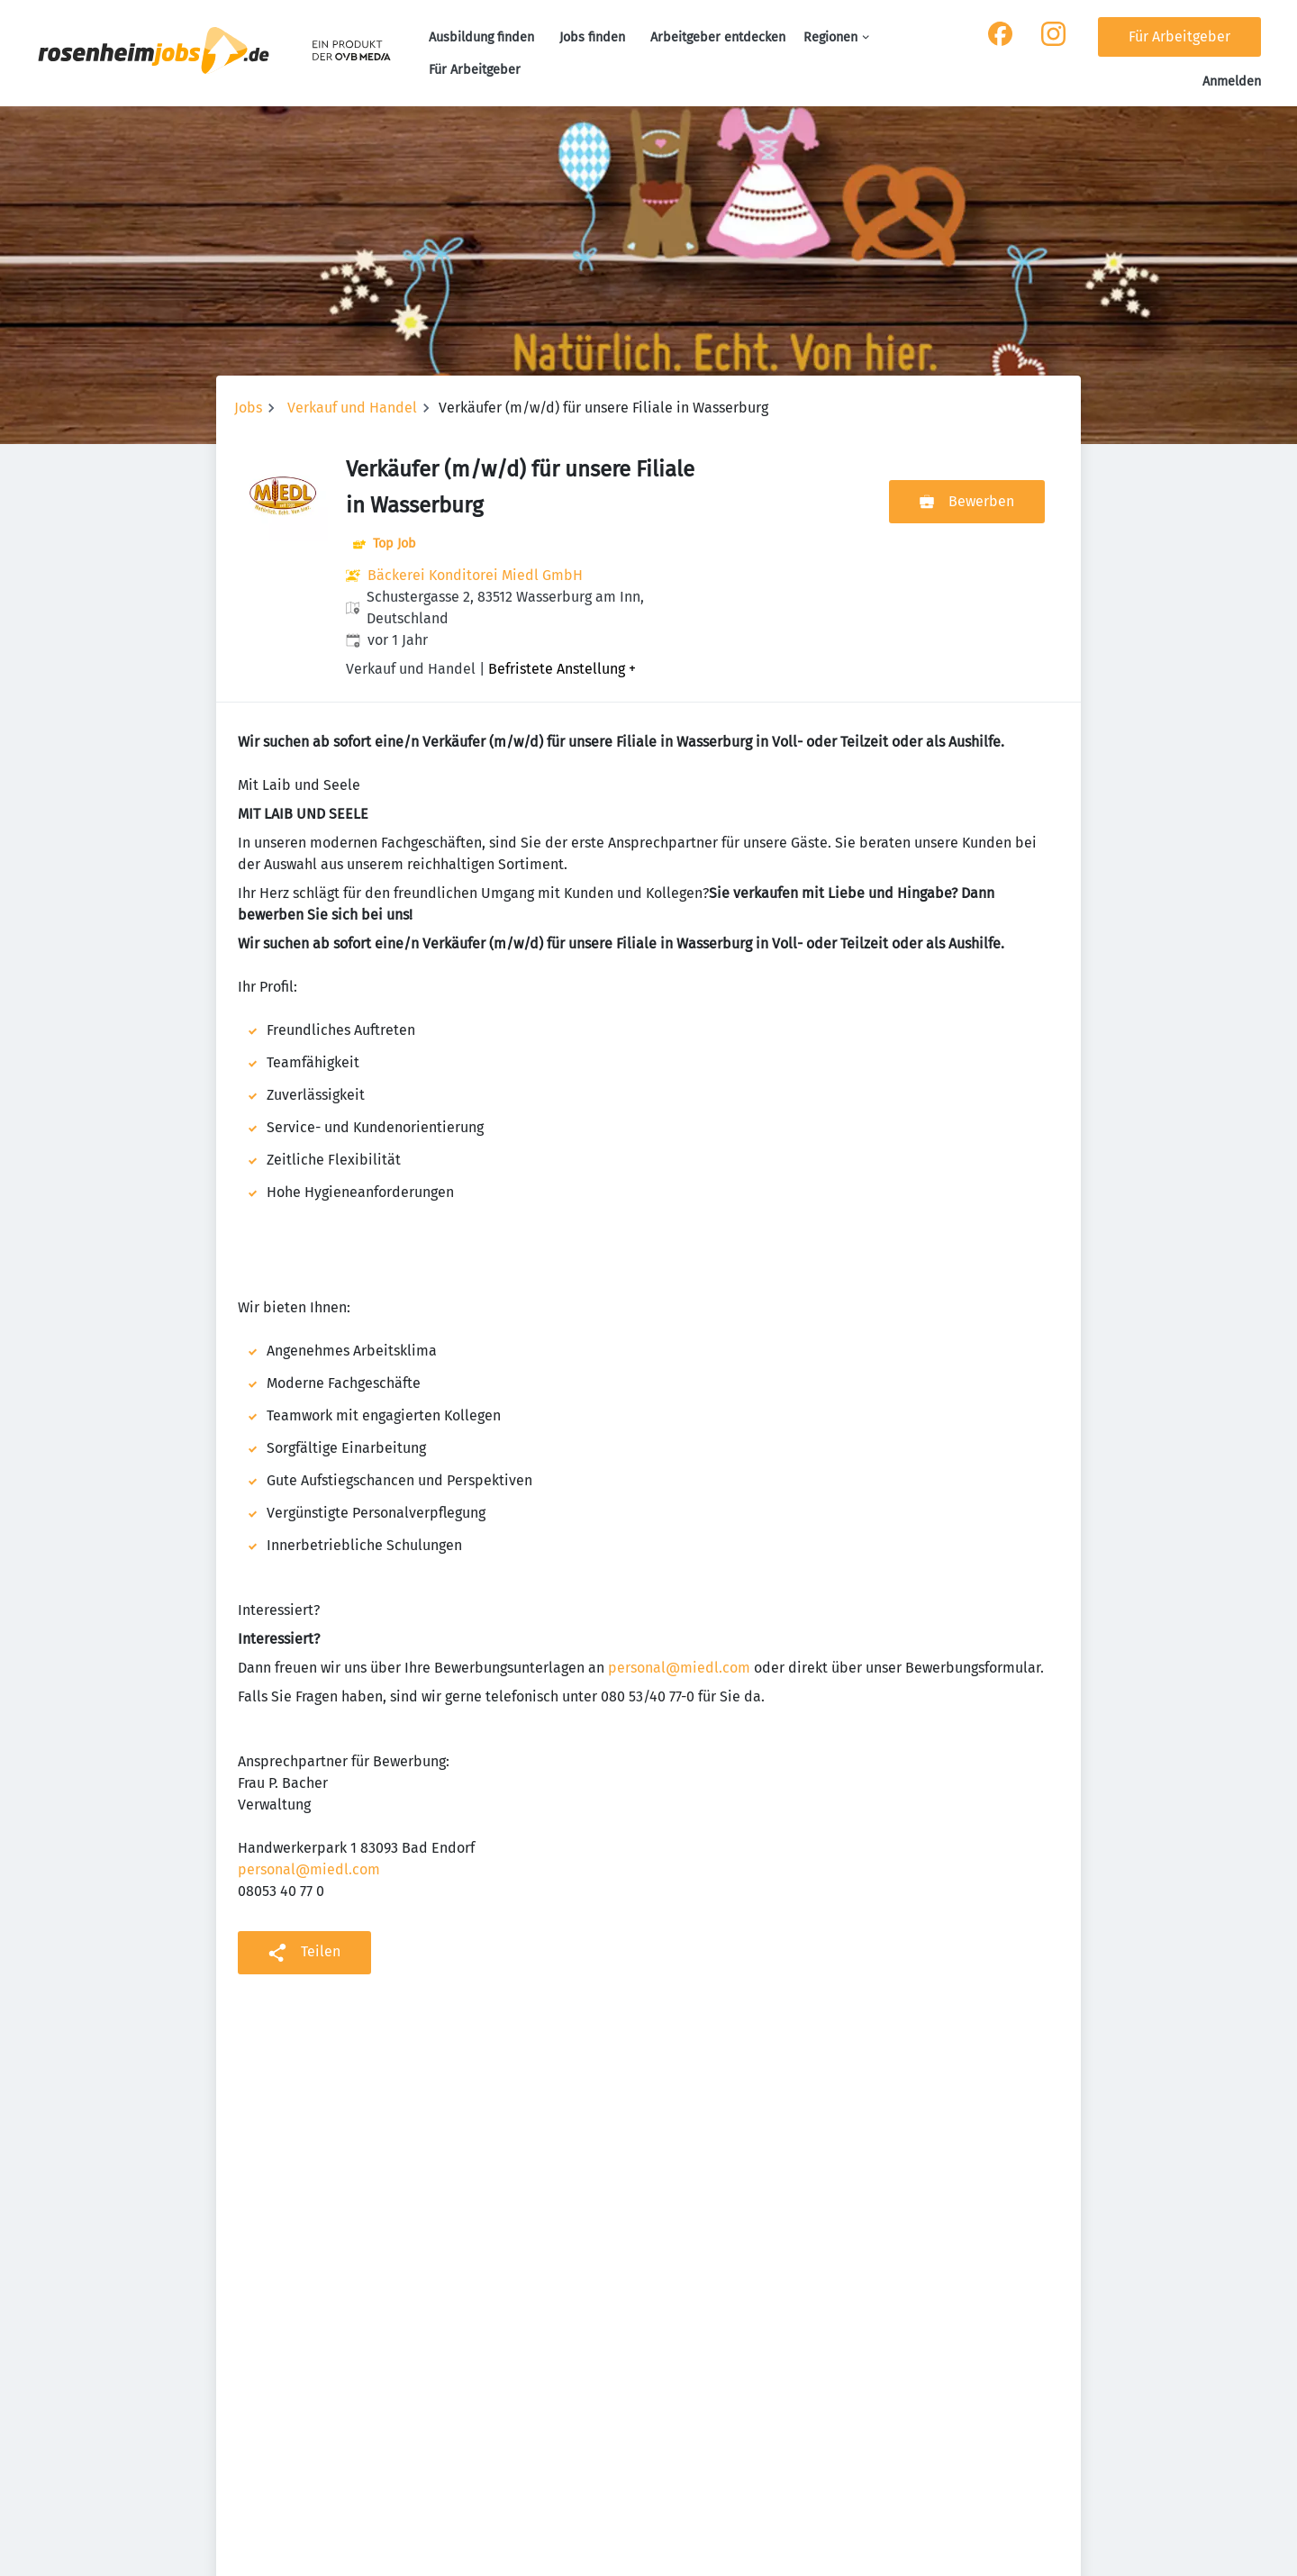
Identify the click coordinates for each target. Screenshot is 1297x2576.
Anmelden (1231, 81)
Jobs (248, 407)
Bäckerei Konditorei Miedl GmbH (475, 575)
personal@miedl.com (679, 1667)
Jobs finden (592, 37)
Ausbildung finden (481, 37)
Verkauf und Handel (352, 407)
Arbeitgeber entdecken (717, 37)
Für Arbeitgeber (475, 69)
